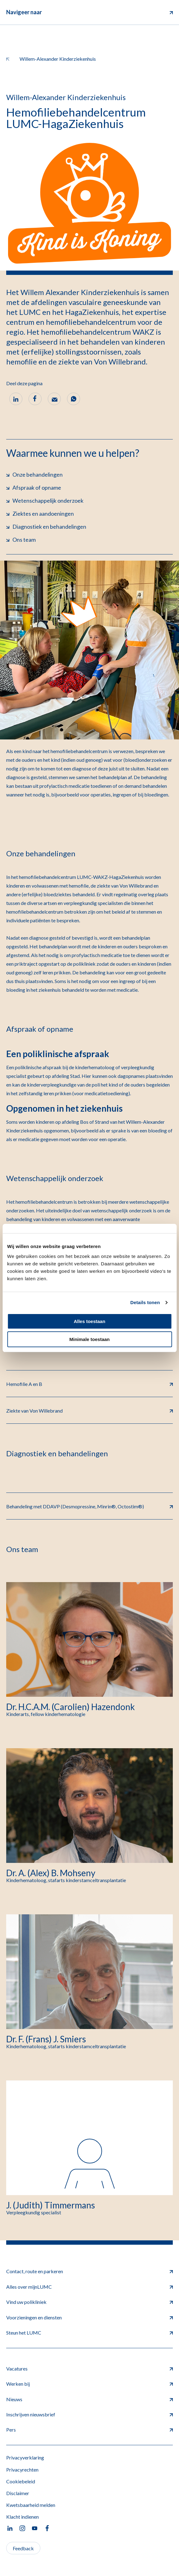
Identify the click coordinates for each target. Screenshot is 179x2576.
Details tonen (145, 1302)
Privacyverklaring (25, 2457)
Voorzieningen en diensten (89, 2317)
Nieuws (89, 2399)
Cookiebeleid (20, 2481)
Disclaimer (17, 2493)
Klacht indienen (22, 2517)
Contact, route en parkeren (89, 2271)
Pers (89, 2430)
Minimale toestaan (89, 1339)
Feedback (23, 2548)
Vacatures (89, 2368)
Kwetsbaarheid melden (30, 2505)
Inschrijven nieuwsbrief (89, 2414)
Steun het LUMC (89, 2333)
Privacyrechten (22, 2469)
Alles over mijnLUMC (89, 2287)
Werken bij (89, 2384)
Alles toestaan (89, 1321)
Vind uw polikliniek (89, 2302)
